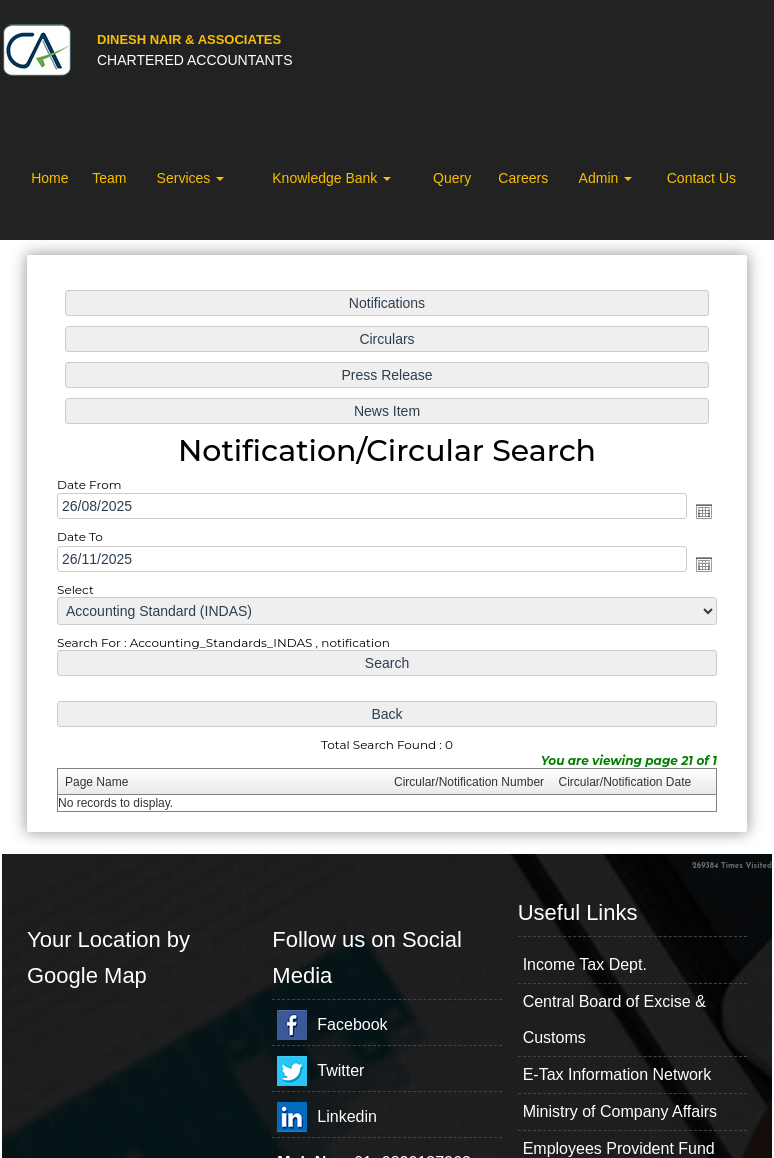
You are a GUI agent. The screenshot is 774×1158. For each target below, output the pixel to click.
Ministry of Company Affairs (620, 1111)
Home (49, 178)
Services (191, 178)
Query (452, 178)
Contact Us (701, 178)
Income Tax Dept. (585, 964)
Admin (606, 178)
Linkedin (347, 1116)
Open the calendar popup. (704, 511)
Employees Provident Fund (619, 1148)
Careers (523, 178)
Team (109, 178)
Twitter (340, 1070)
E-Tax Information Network (617, 1074)
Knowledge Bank (331, 178)
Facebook (352, 1024)
